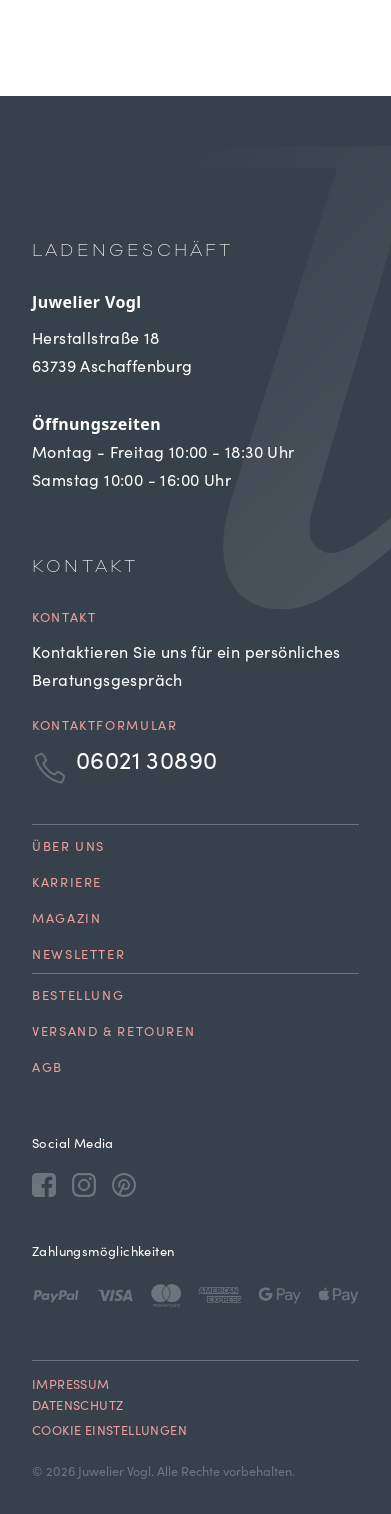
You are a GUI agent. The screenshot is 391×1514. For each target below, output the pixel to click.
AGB (47, 1069)
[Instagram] (84, 1184)
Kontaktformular (104, 727)
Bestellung (78, 997)
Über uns (68, 848)
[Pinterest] (124, 1184)
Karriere (67, 884)
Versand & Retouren (113, 1033)
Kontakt (64, 619)
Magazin (66, 920)
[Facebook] (44, 1184)
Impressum (71, 1386)
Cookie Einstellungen (109, 1432)
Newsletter (78, 956)
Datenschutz (77, 1407)
